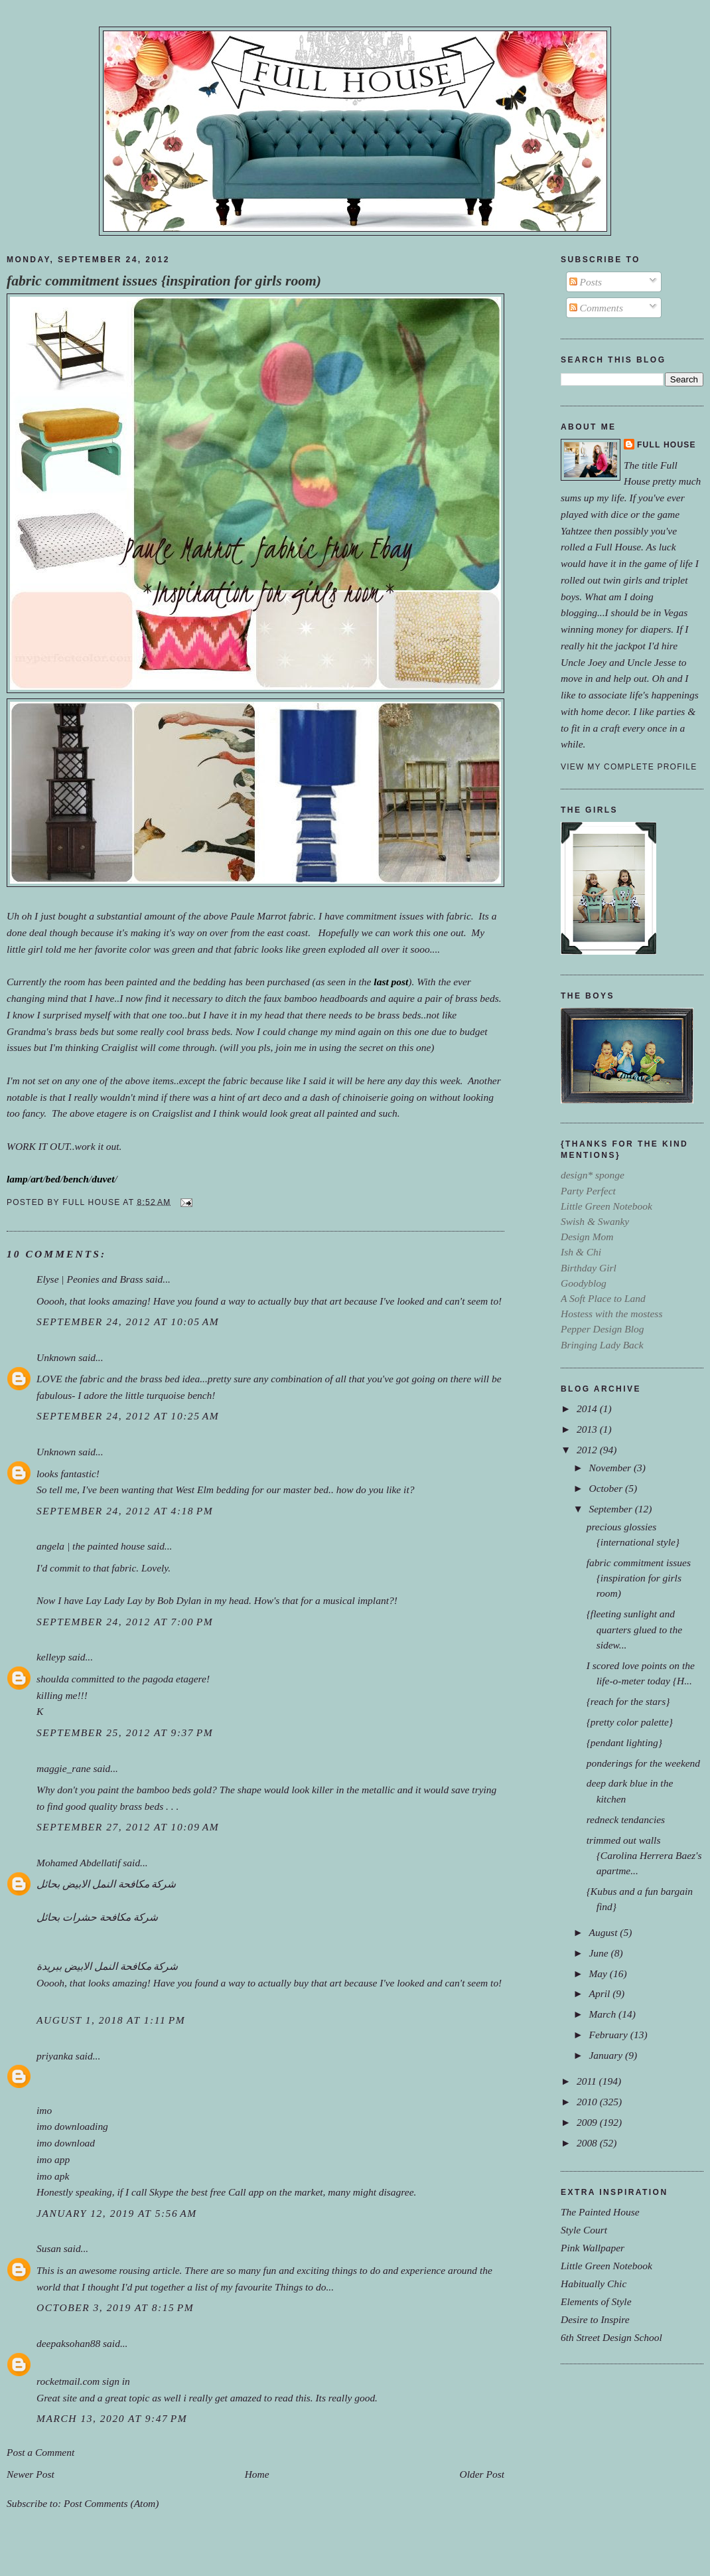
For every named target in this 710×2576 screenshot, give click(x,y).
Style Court (584, 2229)
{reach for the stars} (628, 1701)
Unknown (56, 1357)
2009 (588, 2122)
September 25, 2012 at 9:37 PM (124, 1732)
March (603, 2014)
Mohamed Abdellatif (78, 1862)
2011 (588, 2081)
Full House (666, 444)
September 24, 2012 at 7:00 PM (124, 1621)
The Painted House (600, 2211)
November (611, 1467)
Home (257, 2474)
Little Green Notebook (606, 2265)
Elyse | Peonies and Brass (89, 1279)
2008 (588, 2142)
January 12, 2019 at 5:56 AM (116, 2213)
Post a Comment (40, 2452)
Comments (596, 307)
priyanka (54, 2055)
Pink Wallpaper (592, 2247)
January (607, 2055)
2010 (588, 2101)
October (607, 1488)
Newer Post (30, 2474)
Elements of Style (596, 2301)
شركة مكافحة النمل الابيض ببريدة (107, 1966)
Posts (585, 281)
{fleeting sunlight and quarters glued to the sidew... (634, 1629)
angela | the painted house (90, 1546)
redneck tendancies (626, 1819)
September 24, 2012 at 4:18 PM (124, 1510)
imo (44, 2110)
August (604, 1932)
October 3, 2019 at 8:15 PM (115, 2307)
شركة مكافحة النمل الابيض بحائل (106, 1884)
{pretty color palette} (630, 1722)
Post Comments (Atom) (111, 2503)
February (609, 2034)
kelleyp (51, 1656)
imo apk (52, 2176)
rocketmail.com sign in (83, 2381)
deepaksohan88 (68, 2343)
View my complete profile (629, 766)
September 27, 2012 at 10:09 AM (127, 1826)
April (600, 1993)
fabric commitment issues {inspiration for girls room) (164, 281)
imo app (53, 2159)
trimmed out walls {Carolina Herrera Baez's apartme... (644, 1855)
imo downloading (72, 2126)
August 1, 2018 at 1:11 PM (110, 2020)
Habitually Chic (593, 2283)
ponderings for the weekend (643, 1763)
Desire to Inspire (595, 2319)
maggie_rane (63, 1768)
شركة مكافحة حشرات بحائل (97, 1917)
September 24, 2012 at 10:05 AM (127, 1321)
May (599, 1973)
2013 (588, 1429)
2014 (588, 1408)
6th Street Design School (611, 2337)
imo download (65, 2142)
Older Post (482, 2474)
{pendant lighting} (624, 1742)
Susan (48, 2248)
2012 (588, 1449)
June (599, 1953)
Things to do (300, 2287)
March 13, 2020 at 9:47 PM (111, 2418)
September (611, 1508)
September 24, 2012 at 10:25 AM (127, 1415)
